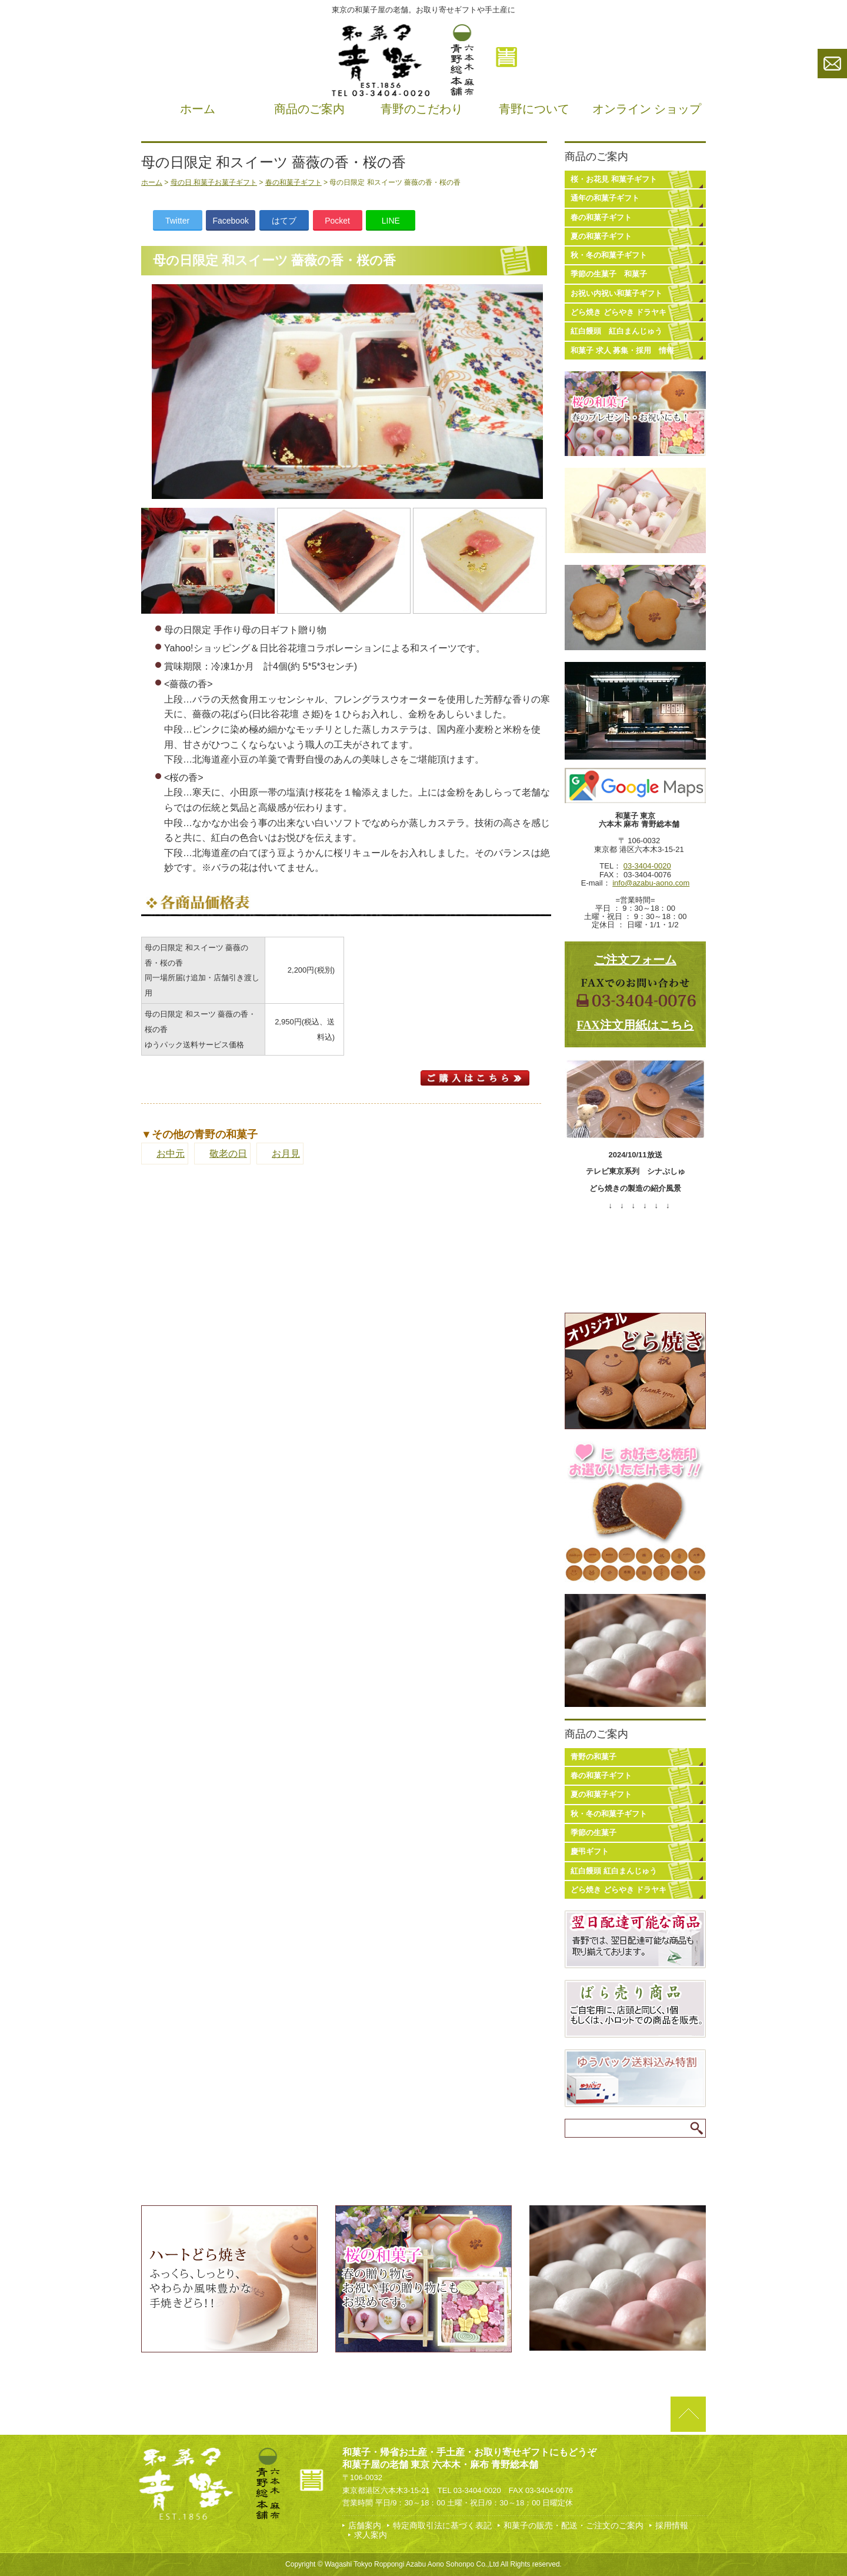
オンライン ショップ (646, 108)
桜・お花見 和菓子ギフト (614, 179)
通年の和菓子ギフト (605, 198)
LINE (391, 220)
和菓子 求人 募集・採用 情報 (622, 350)
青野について (534, 108)
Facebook (230, 220)
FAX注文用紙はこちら (635, 1025)
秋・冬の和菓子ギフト (609, 255)
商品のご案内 (309, 108)
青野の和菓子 (593, 1756)
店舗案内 (364, 2525)
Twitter (177, 220)
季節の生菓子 (593, 1832)
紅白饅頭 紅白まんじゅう (616, 331)
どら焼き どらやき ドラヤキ (618, 312)
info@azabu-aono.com (650, 882)
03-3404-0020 (647, 865)
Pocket (337, 220)
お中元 (170, 1154)
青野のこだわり (422, 108)
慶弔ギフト (590, 1851)
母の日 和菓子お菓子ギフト (214, 182)
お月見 (286, 1154)
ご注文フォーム (635, 959)
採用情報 (671, 2525)
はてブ (284, 220)
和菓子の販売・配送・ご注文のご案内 (573, 2525)
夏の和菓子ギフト (601, 236)
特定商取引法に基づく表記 (442, 2525)
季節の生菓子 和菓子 (609, 273)
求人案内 (370, 2535)
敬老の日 (228, 1154)
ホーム (197, 108)
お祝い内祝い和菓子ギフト (616, 293)
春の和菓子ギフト (293, 182)
